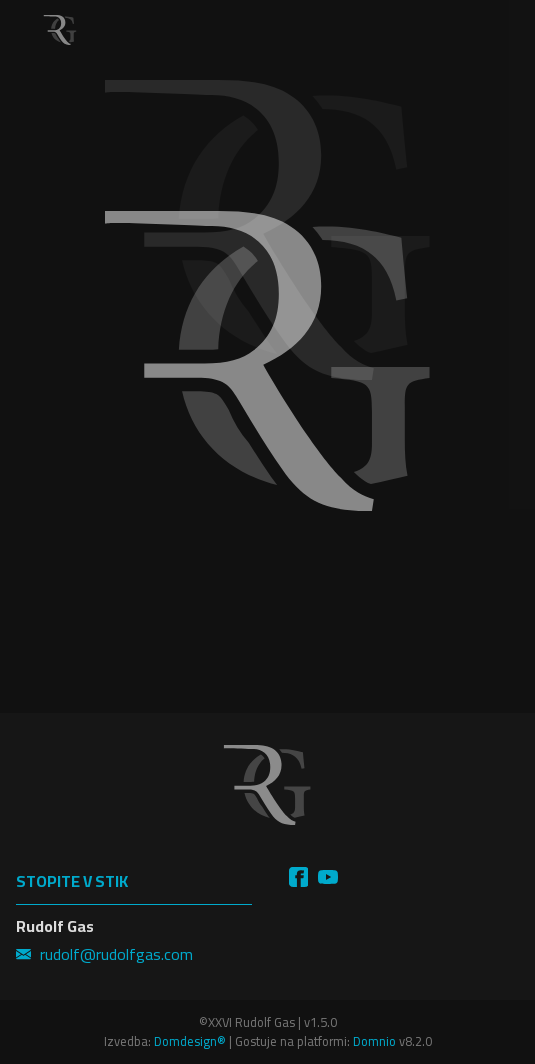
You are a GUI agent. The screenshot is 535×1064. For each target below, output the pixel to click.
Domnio (374, 1041)
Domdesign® (190, 1041)
